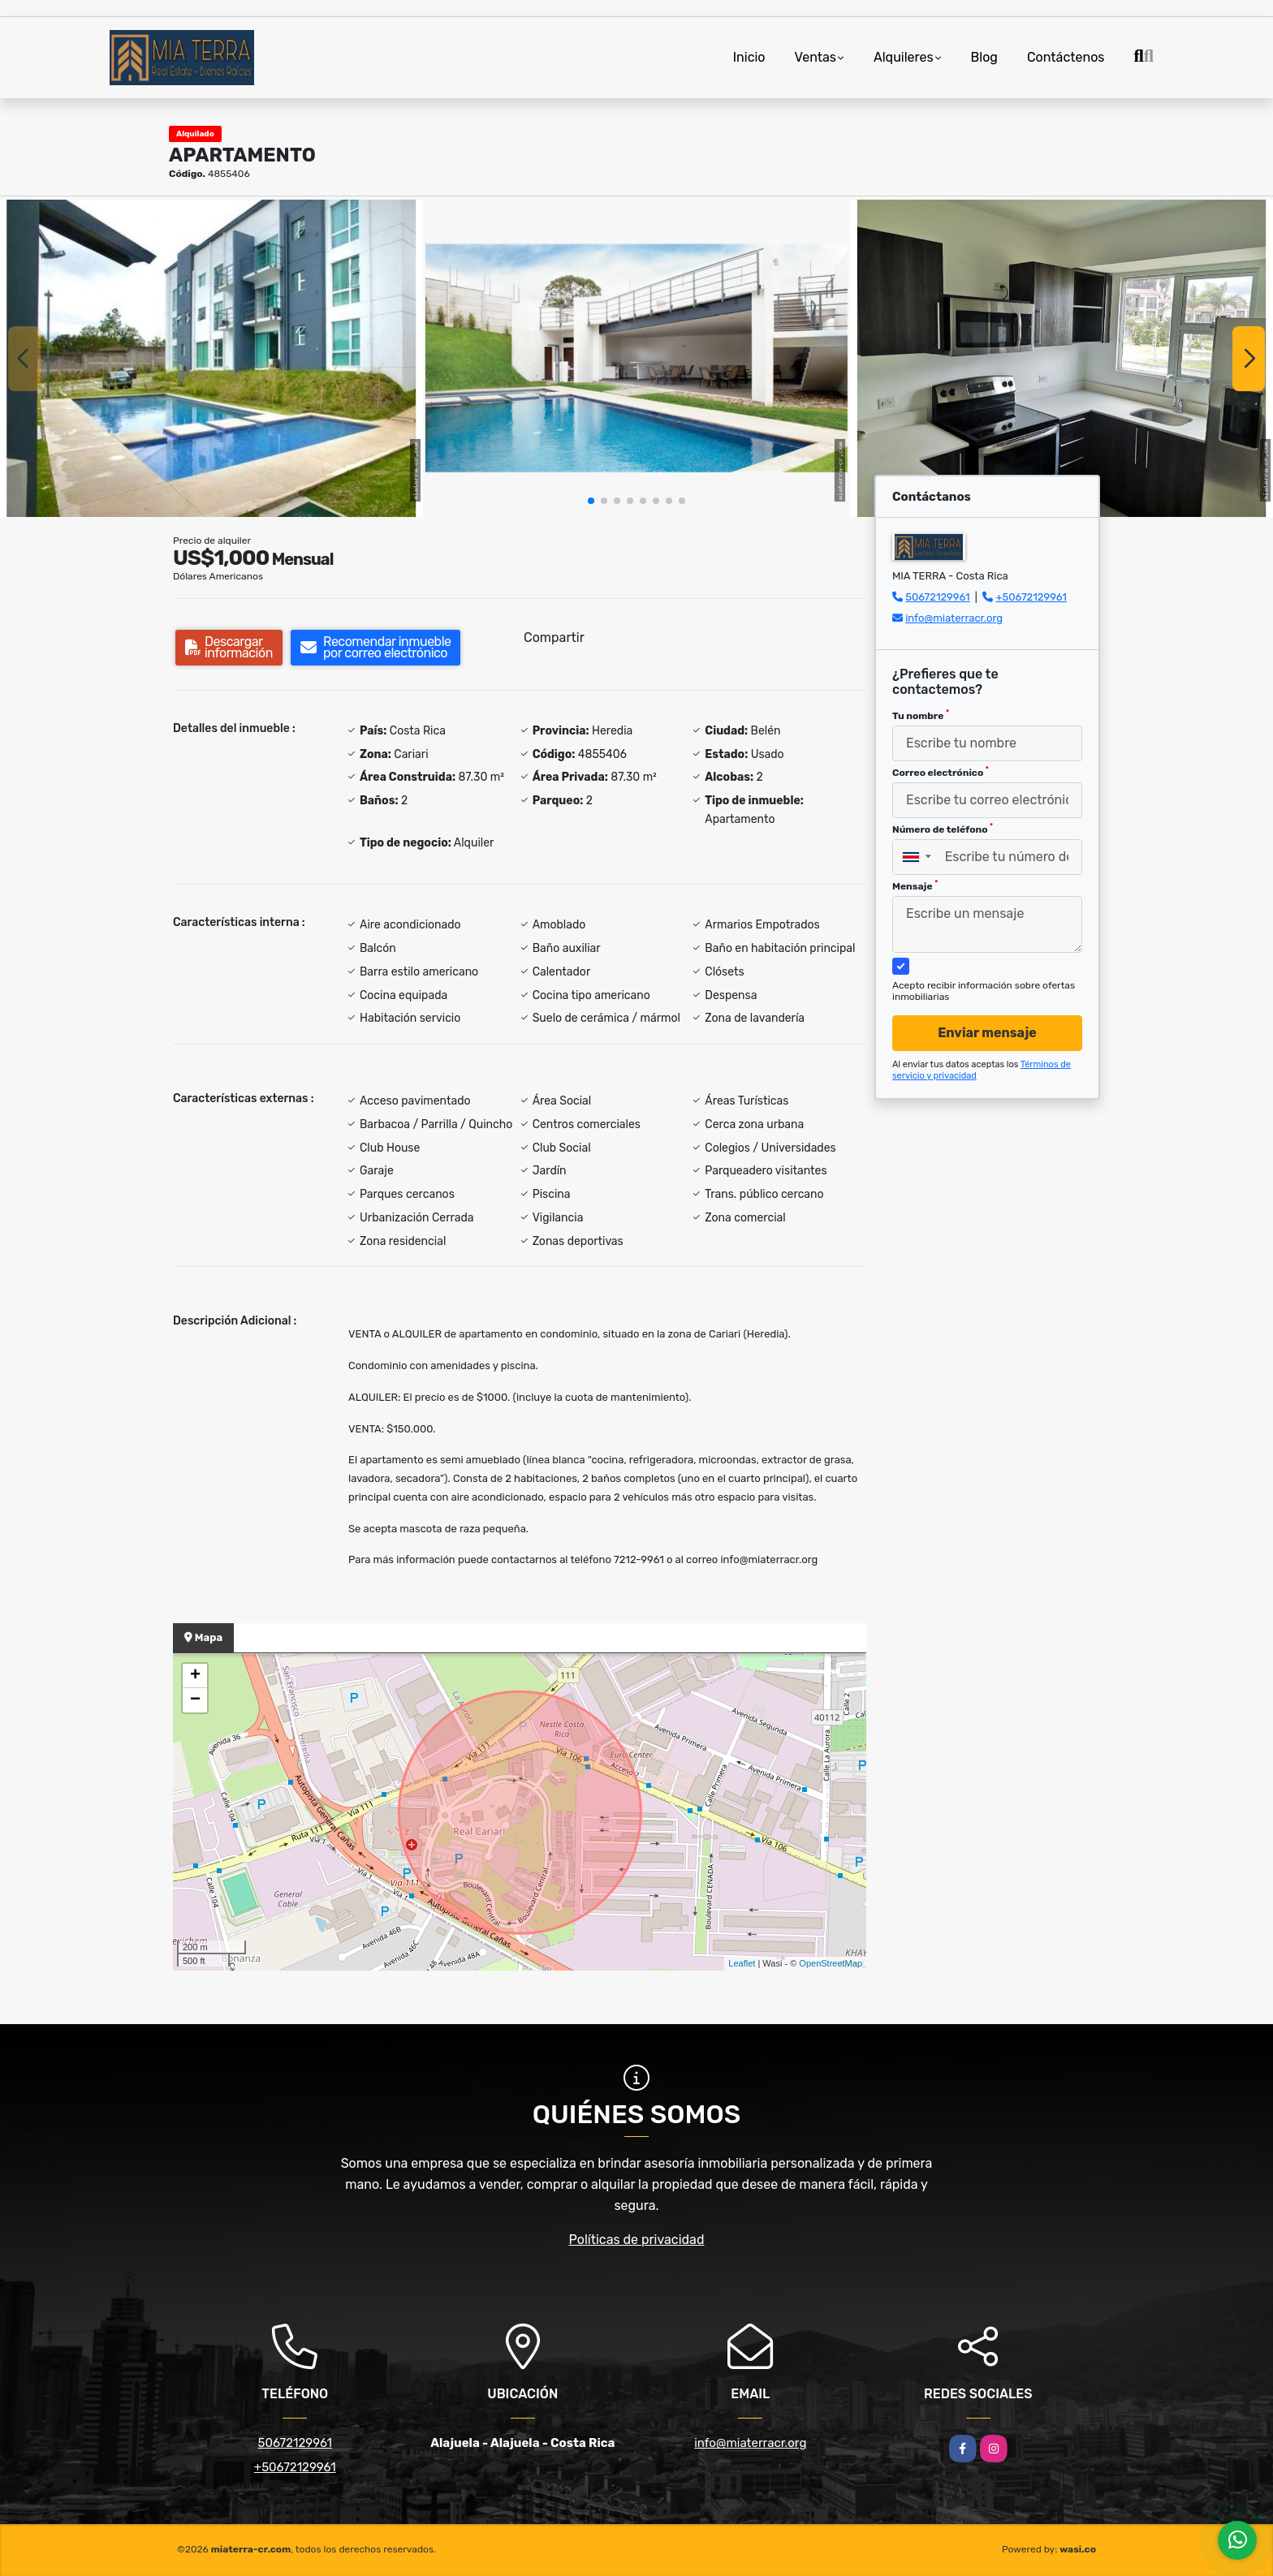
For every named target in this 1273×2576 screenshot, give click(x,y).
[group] (211, 358)
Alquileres (904, 57)
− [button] (195, 1700)
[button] (591, 501)
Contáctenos (1066, 57)
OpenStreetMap (830, 1963)
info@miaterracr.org (954, 618)
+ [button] (195, 1676)
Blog (984, 57)
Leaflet (741, 1963)
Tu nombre (920, 715)
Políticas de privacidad (637, 2239)
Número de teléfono (942, 828)
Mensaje (915, 885)
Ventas (815, 57)
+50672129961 (1030, 597)
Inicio (749, 57)
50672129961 (937, 597)
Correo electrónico (940, 771)
